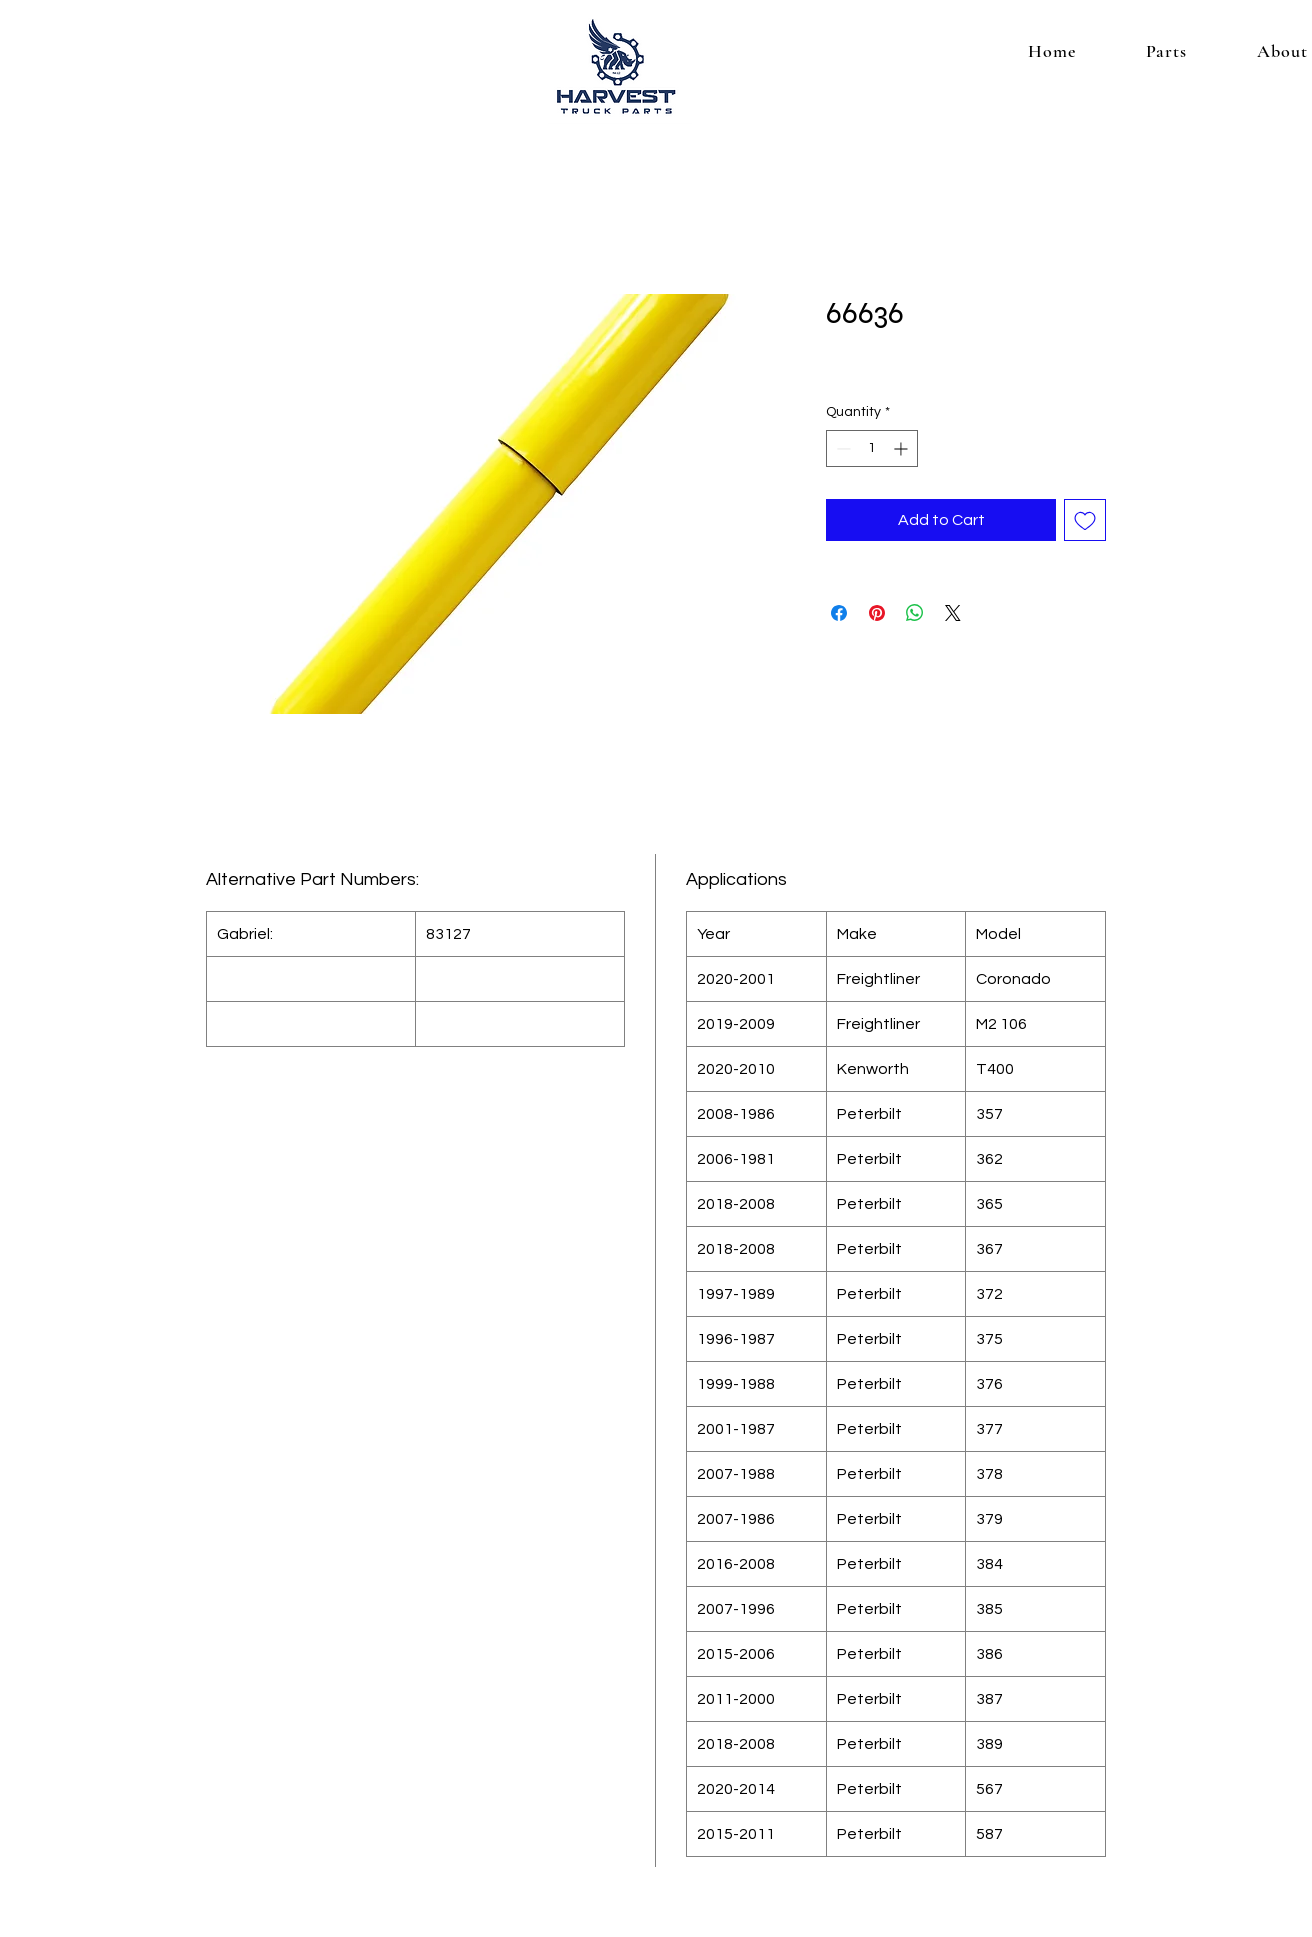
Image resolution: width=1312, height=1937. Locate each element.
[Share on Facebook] (839, 613)
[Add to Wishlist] (1085, 520)
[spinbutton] (872, 448)
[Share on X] (953, 613)
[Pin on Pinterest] (877, 613)
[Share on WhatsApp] (915, 613)
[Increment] (902, 448)
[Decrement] (841, 448)
